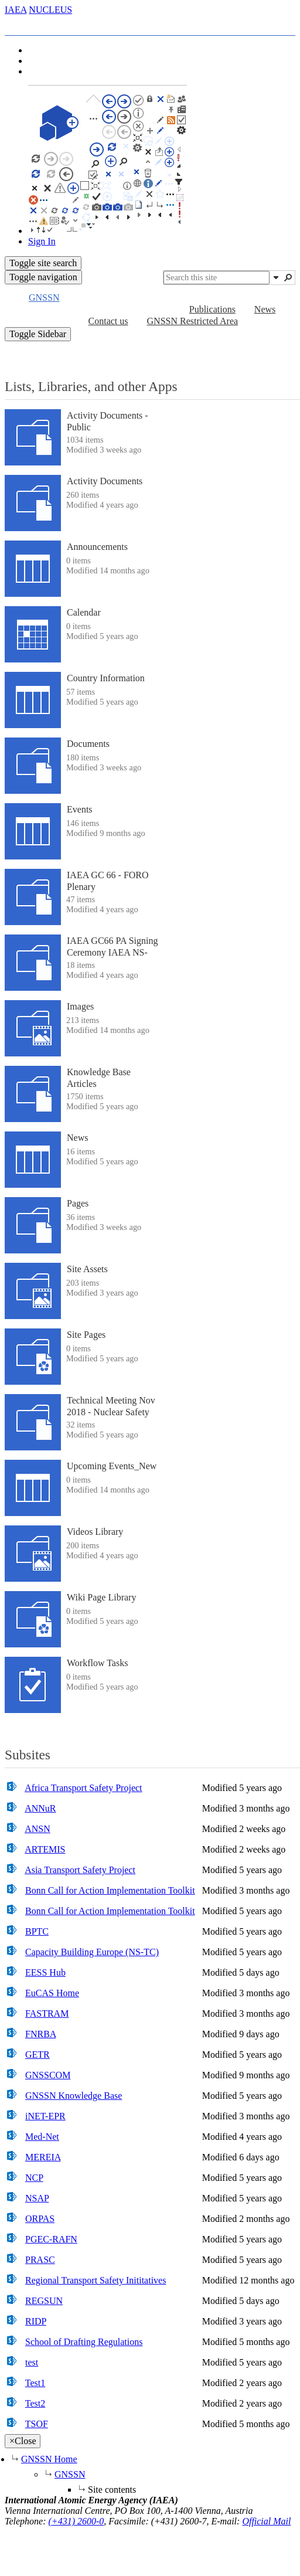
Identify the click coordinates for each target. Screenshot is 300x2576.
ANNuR (40, 1808)
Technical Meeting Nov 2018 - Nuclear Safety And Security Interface (111, 1411)
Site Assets (87, 1269)
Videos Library (95, 1532)
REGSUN (44, 2301)
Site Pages (86, 1335)
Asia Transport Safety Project (80, 1870)
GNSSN (69, 2474)
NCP (34, 2178)
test (31, 2362)
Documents (88, 744)
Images (80, 1006)
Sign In (42, 241)
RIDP (35, 2321)
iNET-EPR (45, 2116)
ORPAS (39, 2219)
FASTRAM (47, 2013)
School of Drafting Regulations (83, 2342)
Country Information (106, 678)
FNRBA (40, 2034)
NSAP (37, 2198)
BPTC (37, 1931)
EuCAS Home (52, 1993)
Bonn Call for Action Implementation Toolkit (110, 1890)
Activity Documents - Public (107, 420)
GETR (37, 2055)
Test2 (35, 2403)
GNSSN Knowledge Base (73, 2096)
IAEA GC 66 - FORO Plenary (108, 880)
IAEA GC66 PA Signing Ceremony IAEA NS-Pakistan (112, 952)
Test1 (35, 2383)
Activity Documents (104, 481)
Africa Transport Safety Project (83, 1788)
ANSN (37, 1829)
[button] (276, 277)
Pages (77, 1203)
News (77, 1138)
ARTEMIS (45, 1849)
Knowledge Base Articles (99, 1077)
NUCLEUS (50, 10)
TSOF (36, 2424)
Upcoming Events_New (111, 1466)
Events (80, 809)
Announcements (97, 547)
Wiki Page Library (101, 1597)
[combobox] (216, 277)
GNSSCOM (47, 2075)
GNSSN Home (49, 2459)
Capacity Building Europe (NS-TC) (92, 1952)
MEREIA (42, 2157)
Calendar (84, 612)
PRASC (40, 2260)
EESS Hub (45, 1972)
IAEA (15, 10)
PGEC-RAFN (51, 2239)
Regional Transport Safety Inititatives (95, 2280)
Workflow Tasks (97, 1663)
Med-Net (42, 2137)
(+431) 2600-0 (76, 2521)
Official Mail (266, 2521)
